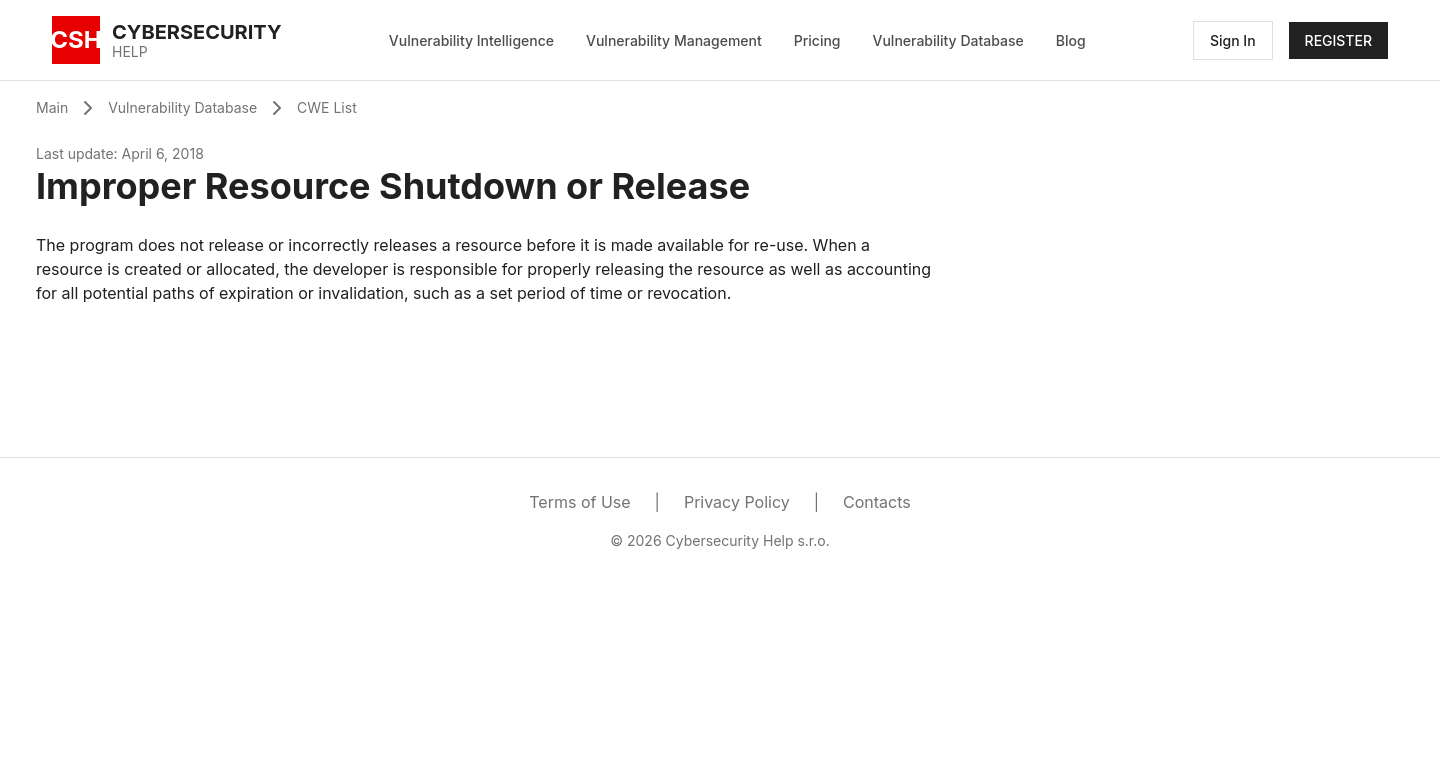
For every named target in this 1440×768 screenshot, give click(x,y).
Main (52, 107)
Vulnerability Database (948, 40)
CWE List (327, 107)
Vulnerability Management (674, 40)
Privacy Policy (737, 502)
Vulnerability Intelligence (471, 40)
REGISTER (1338, 40)
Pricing (817, 40)
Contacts (877, 502)
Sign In (1233, 40)
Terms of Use (579, 502)
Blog (1071, 40)
